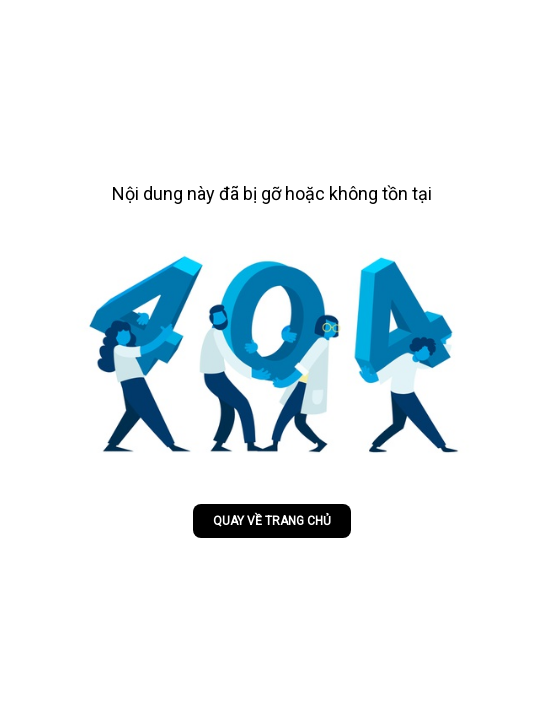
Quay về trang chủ (272, 521)
